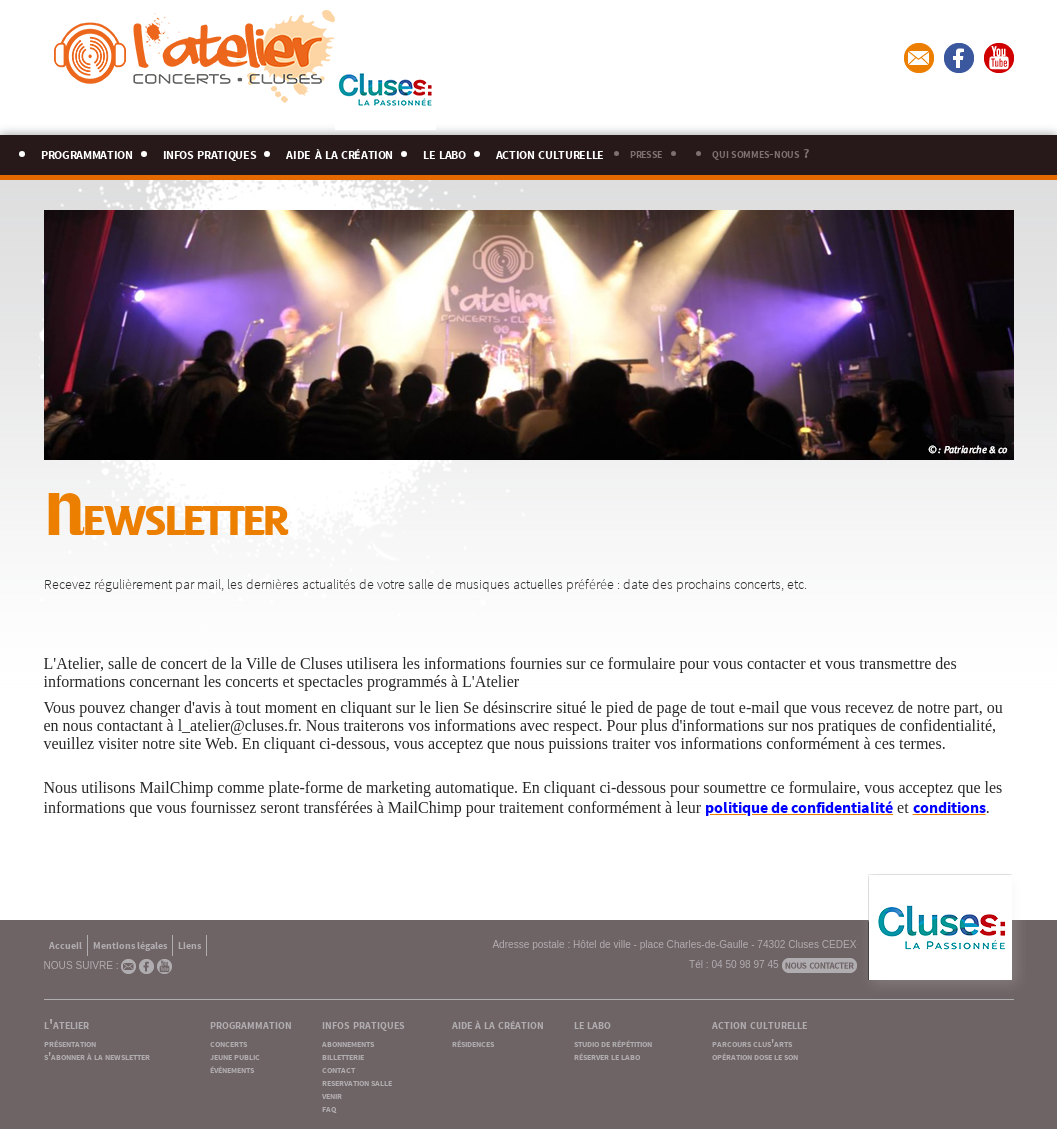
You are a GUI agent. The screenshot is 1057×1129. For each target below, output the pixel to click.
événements (232, 1068)
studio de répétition (613, 1042)
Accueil (65, 944)
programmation (87, 151)
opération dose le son (755, 1055)
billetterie (343, 1055)
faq (329, 1107)
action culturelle (550, 151)
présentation (70, 1042)
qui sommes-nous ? (760, 152)
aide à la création (339, 151)
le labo (444, 151)
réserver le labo (607, 1055)
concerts (228, 1042)
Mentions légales (130, 944)
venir (332, 1094)
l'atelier (66, 1023)
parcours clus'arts (752, 1042)
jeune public (235, 1055)
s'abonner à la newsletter (97, 1055)
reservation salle (357, 1081)
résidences (473, 1042)
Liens (189, 944)
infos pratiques (210, 151)
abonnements (348, 1042)
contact (338, 1068)
